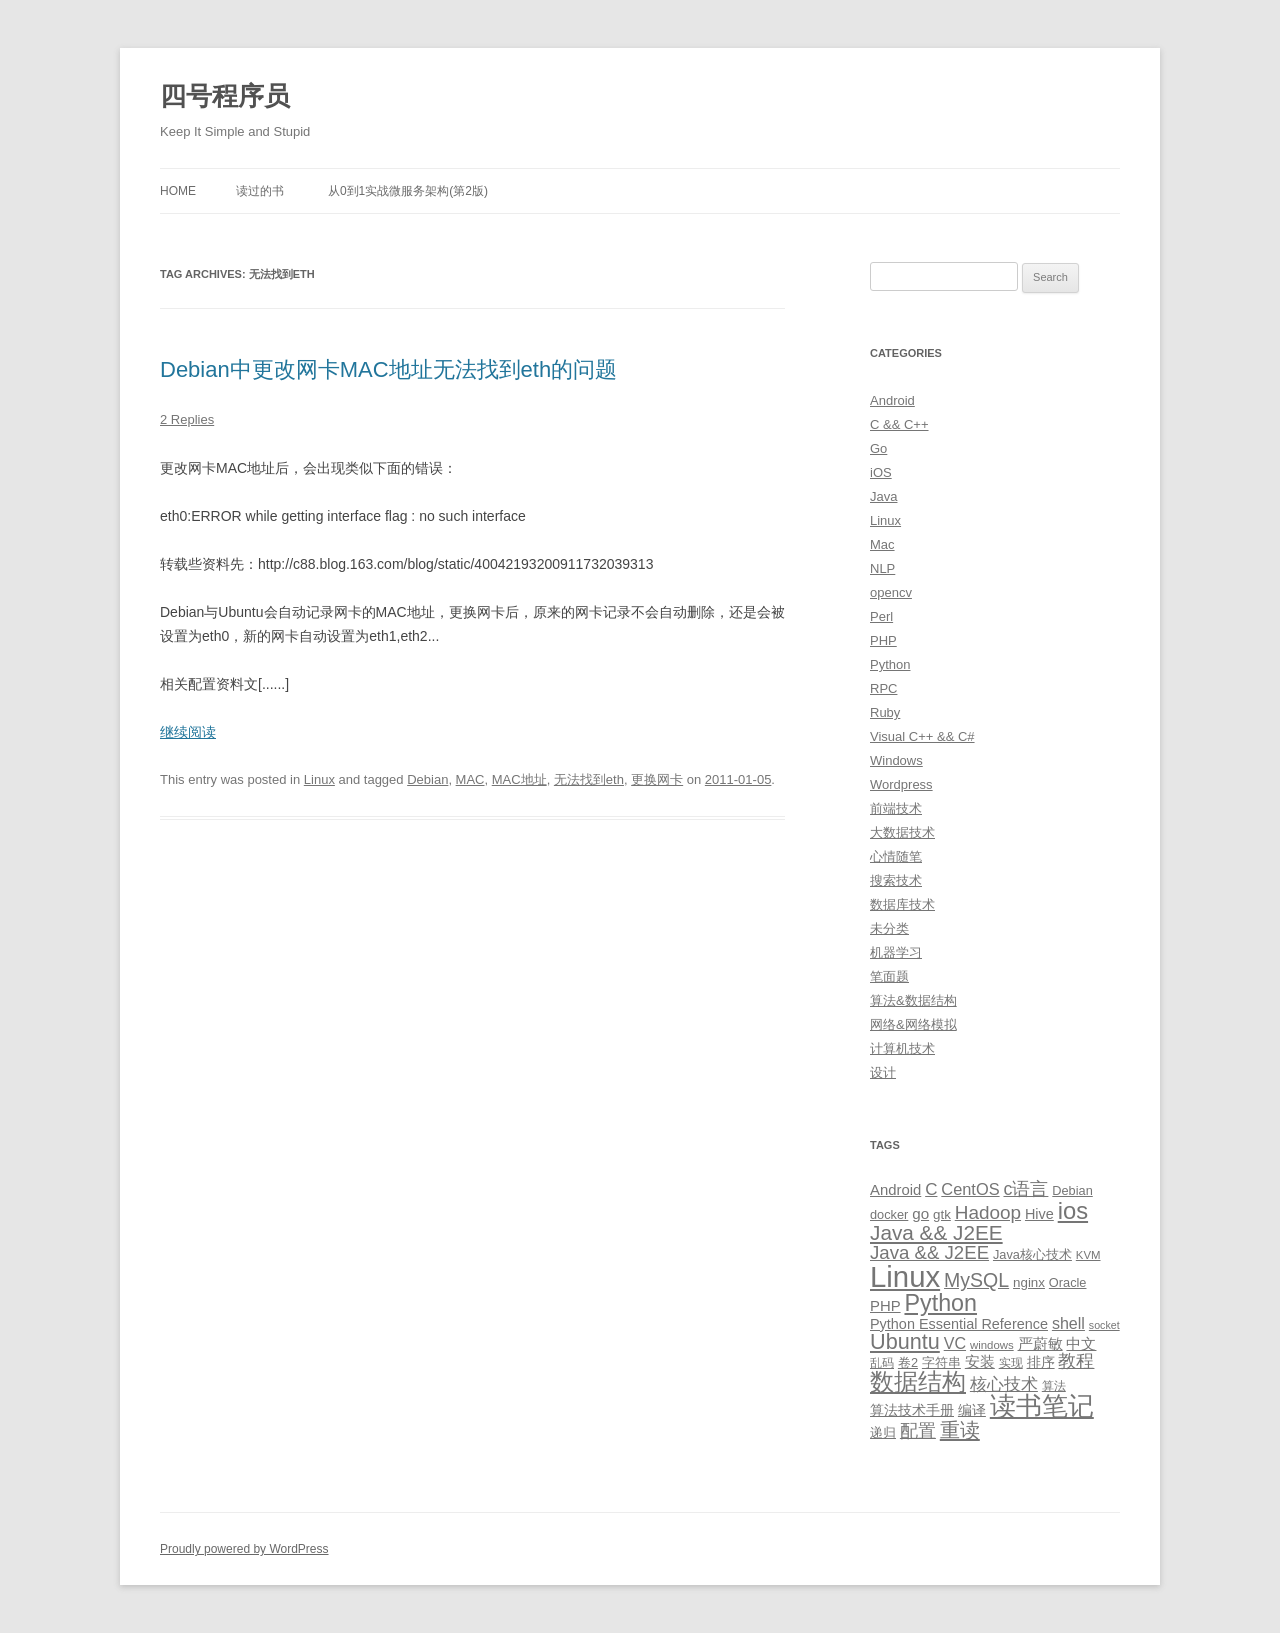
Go (878, 448)
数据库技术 (902, 904)
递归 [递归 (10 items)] (883, 1432)
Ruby (885, 712)
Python (890, 664)
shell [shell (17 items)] (1068, 1323)
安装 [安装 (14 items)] (980, 1362)
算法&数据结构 (913, 1000)
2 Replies (187, 419)
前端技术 (896, 808)
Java (883, 496)
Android (892, 400)
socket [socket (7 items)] (1104, 1325)
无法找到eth (589, 779)
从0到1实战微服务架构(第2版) (408, 191)
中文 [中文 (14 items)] (1081, 1344)
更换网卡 (657, 779)
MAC (470, 779)
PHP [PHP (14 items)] (885, 1306)
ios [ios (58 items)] (1073, 1210)
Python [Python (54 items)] (940, 1303)
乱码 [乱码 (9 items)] (882, 1363)
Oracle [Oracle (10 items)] (1068, 1282)
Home (178, 191)
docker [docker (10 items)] (889, 1214)
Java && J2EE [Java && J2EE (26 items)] (929, 1252)
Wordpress (901, 784)
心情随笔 (896, 856)
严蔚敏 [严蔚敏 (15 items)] (1040, 1343)
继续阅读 (188, 732)
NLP (882, 568)
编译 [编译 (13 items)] (972, 1410)
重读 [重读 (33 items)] (960, 1430)
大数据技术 (902, 832)
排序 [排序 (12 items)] (1041, 1362)
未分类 (889, 928)
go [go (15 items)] (920, 1213)
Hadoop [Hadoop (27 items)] (988, 1212)
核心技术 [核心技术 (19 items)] (1004, 1384)
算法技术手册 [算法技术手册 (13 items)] (912, 1410)
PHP (883, 640)
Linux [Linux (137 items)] (905, 1276)
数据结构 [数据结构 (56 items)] (918, 1382)
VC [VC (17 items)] (955, 1343)
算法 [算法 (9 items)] (1054, 1386)
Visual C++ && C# (922, 736)
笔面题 (889, 976)
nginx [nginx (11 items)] (1029, 1282)
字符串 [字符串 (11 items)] (941, 1362)
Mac (882, 544)
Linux (319, 779)
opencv (891, 592)
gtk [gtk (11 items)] (942, 1214)
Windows (896, 760)
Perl (881, 616)
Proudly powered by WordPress (244, 1549)
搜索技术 (896, 880)
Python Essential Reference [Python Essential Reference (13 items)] (959, 1324)
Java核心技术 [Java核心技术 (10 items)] (1032, 1254)
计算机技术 (902, 1048)
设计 (883, 1072)
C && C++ (899, 424)
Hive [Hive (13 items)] (1039, 1214)
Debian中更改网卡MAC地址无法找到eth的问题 (388, 369)
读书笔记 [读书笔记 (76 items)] (1042, 1406)
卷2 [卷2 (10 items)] (908, 1362)
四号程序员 (225, 96)
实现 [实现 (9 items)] (1011, 1363)
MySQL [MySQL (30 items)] (976, 1280)
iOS (881, 472)
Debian (427, 779)
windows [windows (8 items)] (992, 1345)
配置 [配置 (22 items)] (918, 1431)
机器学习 (896, 952)
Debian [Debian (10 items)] (1072, 1190)
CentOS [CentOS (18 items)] (970, 1189)
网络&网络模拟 (913, 1024)
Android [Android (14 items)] (895, 1190)
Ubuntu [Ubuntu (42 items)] (905, 1341)
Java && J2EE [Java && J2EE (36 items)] (936, 1232)
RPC (883, 688)
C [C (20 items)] (931, 1189)
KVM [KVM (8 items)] (1088, 1255)
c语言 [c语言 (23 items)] (1025, 1189)
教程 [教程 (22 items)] (1076, 1361)
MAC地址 (519, 779)
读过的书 (260, 191)
